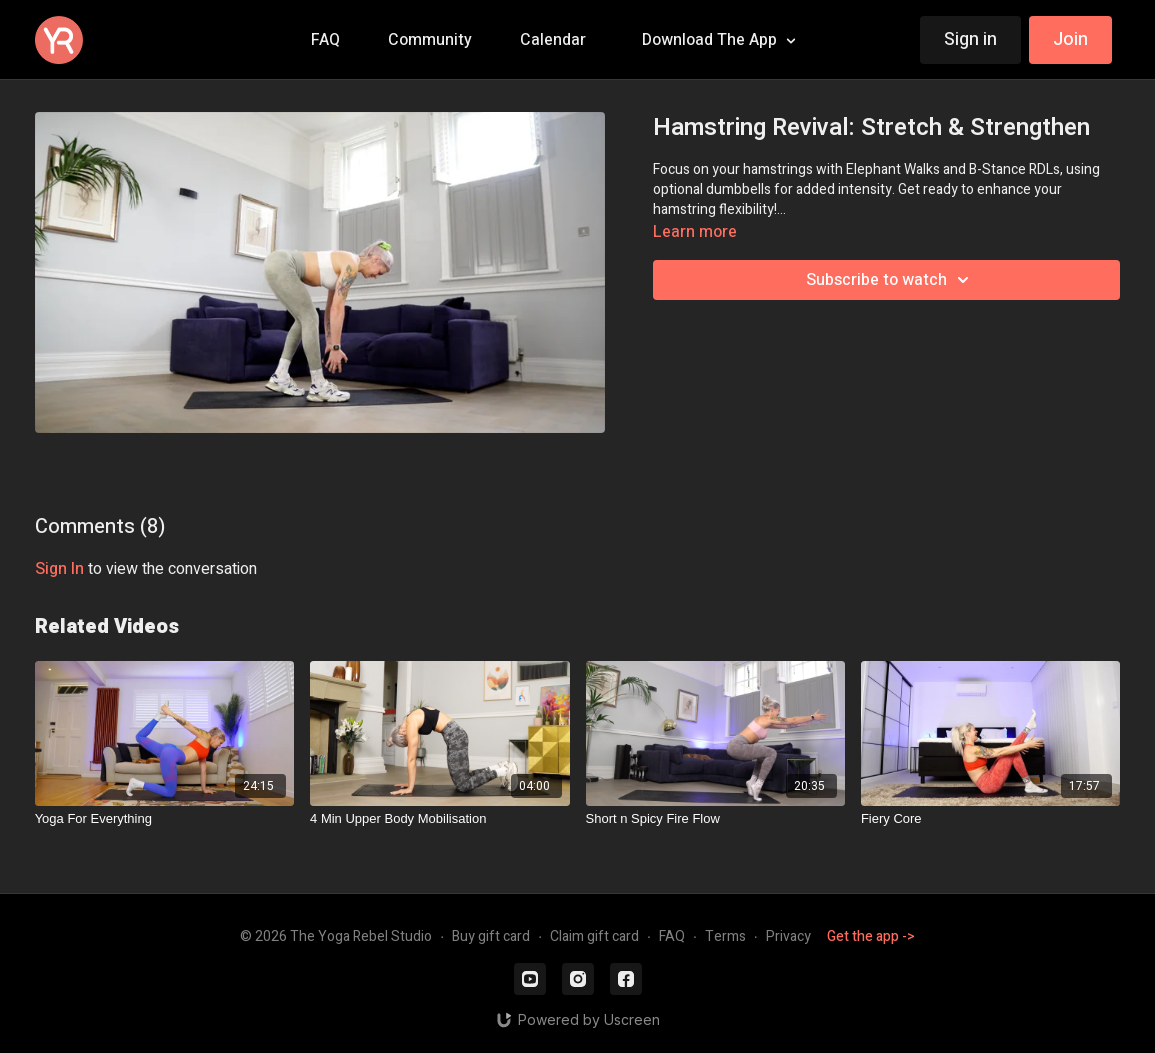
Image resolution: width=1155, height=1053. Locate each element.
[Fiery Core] (990, 819)
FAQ (672, 936)
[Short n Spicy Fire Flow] (715, 819)
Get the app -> (871, 936)
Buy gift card (491, 936)
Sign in (970, 39)
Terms (725, 936)
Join (1070, 39)
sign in (59, 569)
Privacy (788, 936)
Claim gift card (594, 936)
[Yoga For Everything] (164, 819)
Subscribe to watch (890, 280)
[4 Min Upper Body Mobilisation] (439, 819)
